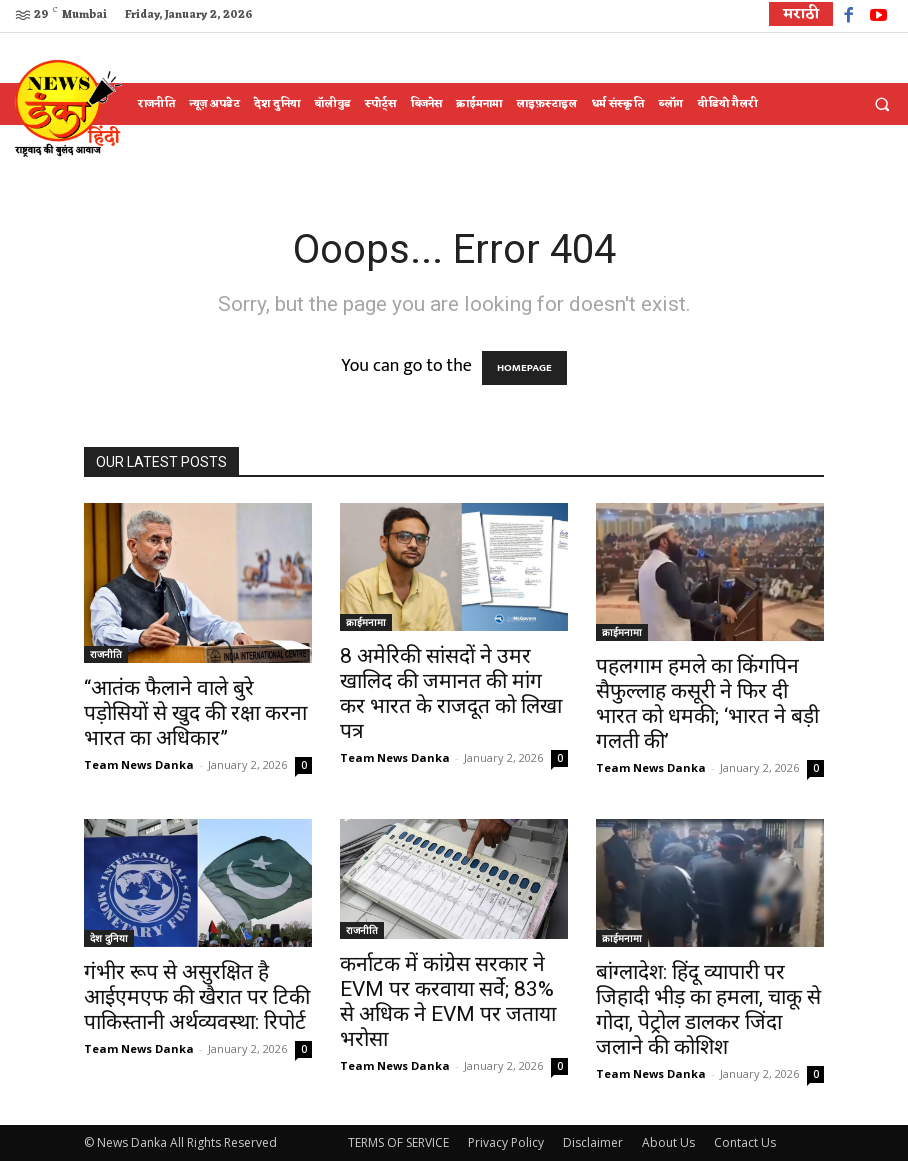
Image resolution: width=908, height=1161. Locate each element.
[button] (882, 105)
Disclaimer (593, 1142)
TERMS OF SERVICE (398, 1142)
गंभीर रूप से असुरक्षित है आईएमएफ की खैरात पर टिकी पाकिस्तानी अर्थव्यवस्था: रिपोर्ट (197, 997)
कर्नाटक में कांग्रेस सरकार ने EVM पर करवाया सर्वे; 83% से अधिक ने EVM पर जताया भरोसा (448, 1001)
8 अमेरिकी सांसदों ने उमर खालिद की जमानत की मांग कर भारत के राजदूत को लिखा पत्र (451, 693)
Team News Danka (139, 764)
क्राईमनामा (366, 622)
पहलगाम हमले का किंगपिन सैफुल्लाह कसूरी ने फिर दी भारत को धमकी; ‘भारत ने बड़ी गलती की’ (707, 703)
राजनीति (106, 654)
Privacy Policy (506, 1142)
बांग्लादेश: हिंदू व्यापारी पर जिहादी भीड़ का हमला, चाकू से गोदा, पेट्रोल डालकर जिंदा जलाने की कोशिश (708, 1009)
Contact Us (745, 1142)
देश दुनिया (109, 938)
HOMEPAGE (524, 368)
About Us (668, 1142)
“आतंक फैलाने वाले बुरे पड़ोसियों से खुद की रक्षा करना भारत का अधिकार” (195, 713)
